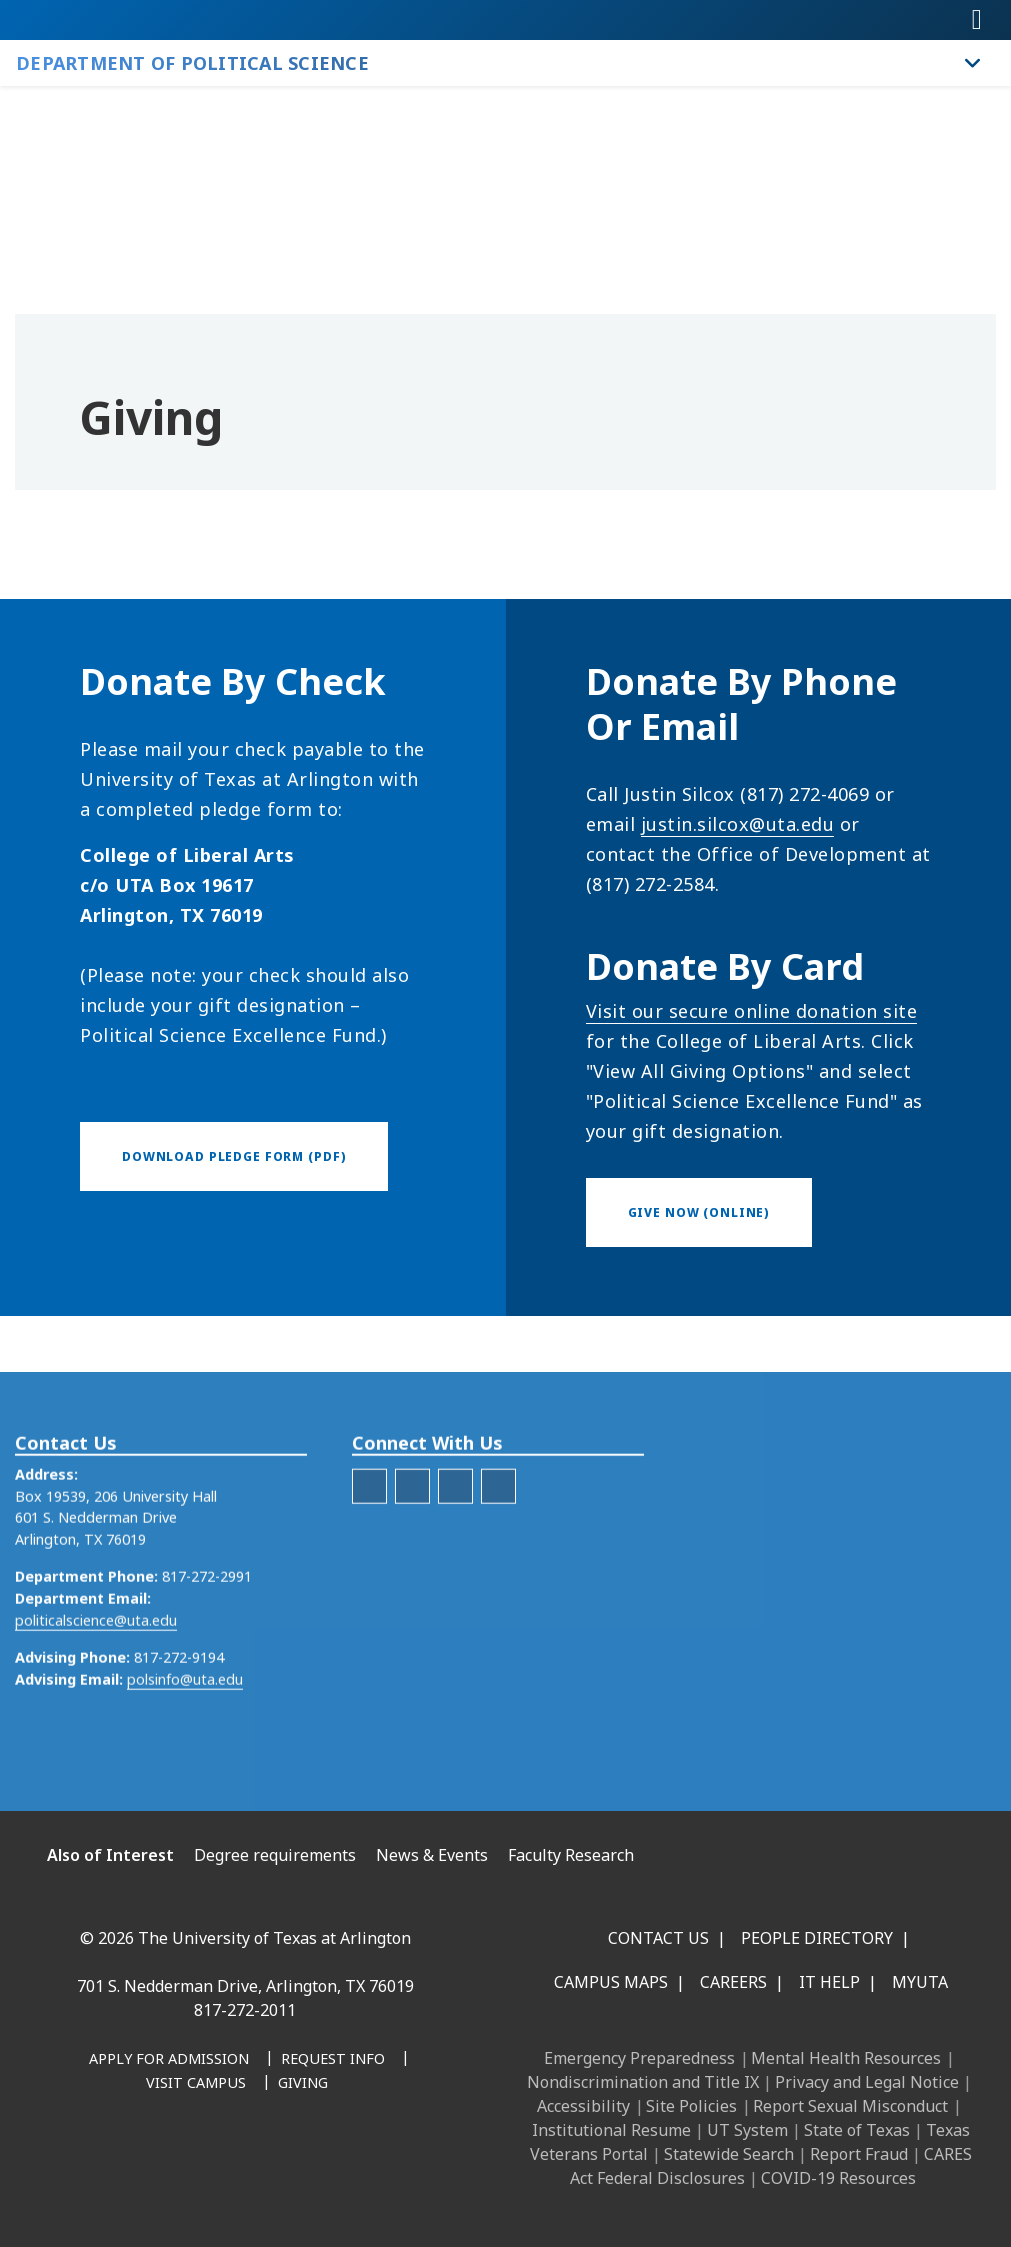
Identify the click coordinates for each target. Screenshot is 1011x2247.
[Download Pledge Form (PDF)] (234, 1156)
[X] (412, 1543)
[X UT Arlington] (217, 2163)
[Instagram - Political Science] (498, 1543)
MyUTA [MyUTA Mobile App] (920, 1982)
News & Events (432, 1855)
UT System (747, 2130)
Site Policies (691, 2106)
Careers (733, 1982)
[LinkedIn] (455, 1543)
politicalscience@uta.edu (96, 1677)
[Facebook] (369, 1543)
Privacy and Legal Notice (867, 2082)
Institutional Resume (611, 2130)
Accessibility (583, 2106)
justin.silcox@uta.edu (738, 824)
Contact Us (658, 1938)
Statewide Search (729, 2154)
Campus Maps (611, 1982)
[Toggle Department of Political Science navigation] (973, 63)
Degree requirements (275, 1855)
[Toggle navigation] (977, 20)
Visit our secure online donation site (752, 1011)
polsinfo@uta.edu (185, 1736)
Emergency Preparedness (639, 2058)
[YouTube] (261, 2163)
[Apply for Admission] (169, 2060)
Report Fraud (859, 2154)
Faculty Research (571, 1855)
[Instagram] (173, 2163)
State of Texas (857, 2130)
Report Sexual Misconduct (850, 2106)
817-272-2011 (245, 2010)
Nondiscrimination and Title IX (643, 2082)
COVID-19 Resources (838, 2178)
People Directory (817, 1938)
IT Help (829, 1982)
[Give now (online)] (699, 1212)
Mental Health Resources (846, 2058)
